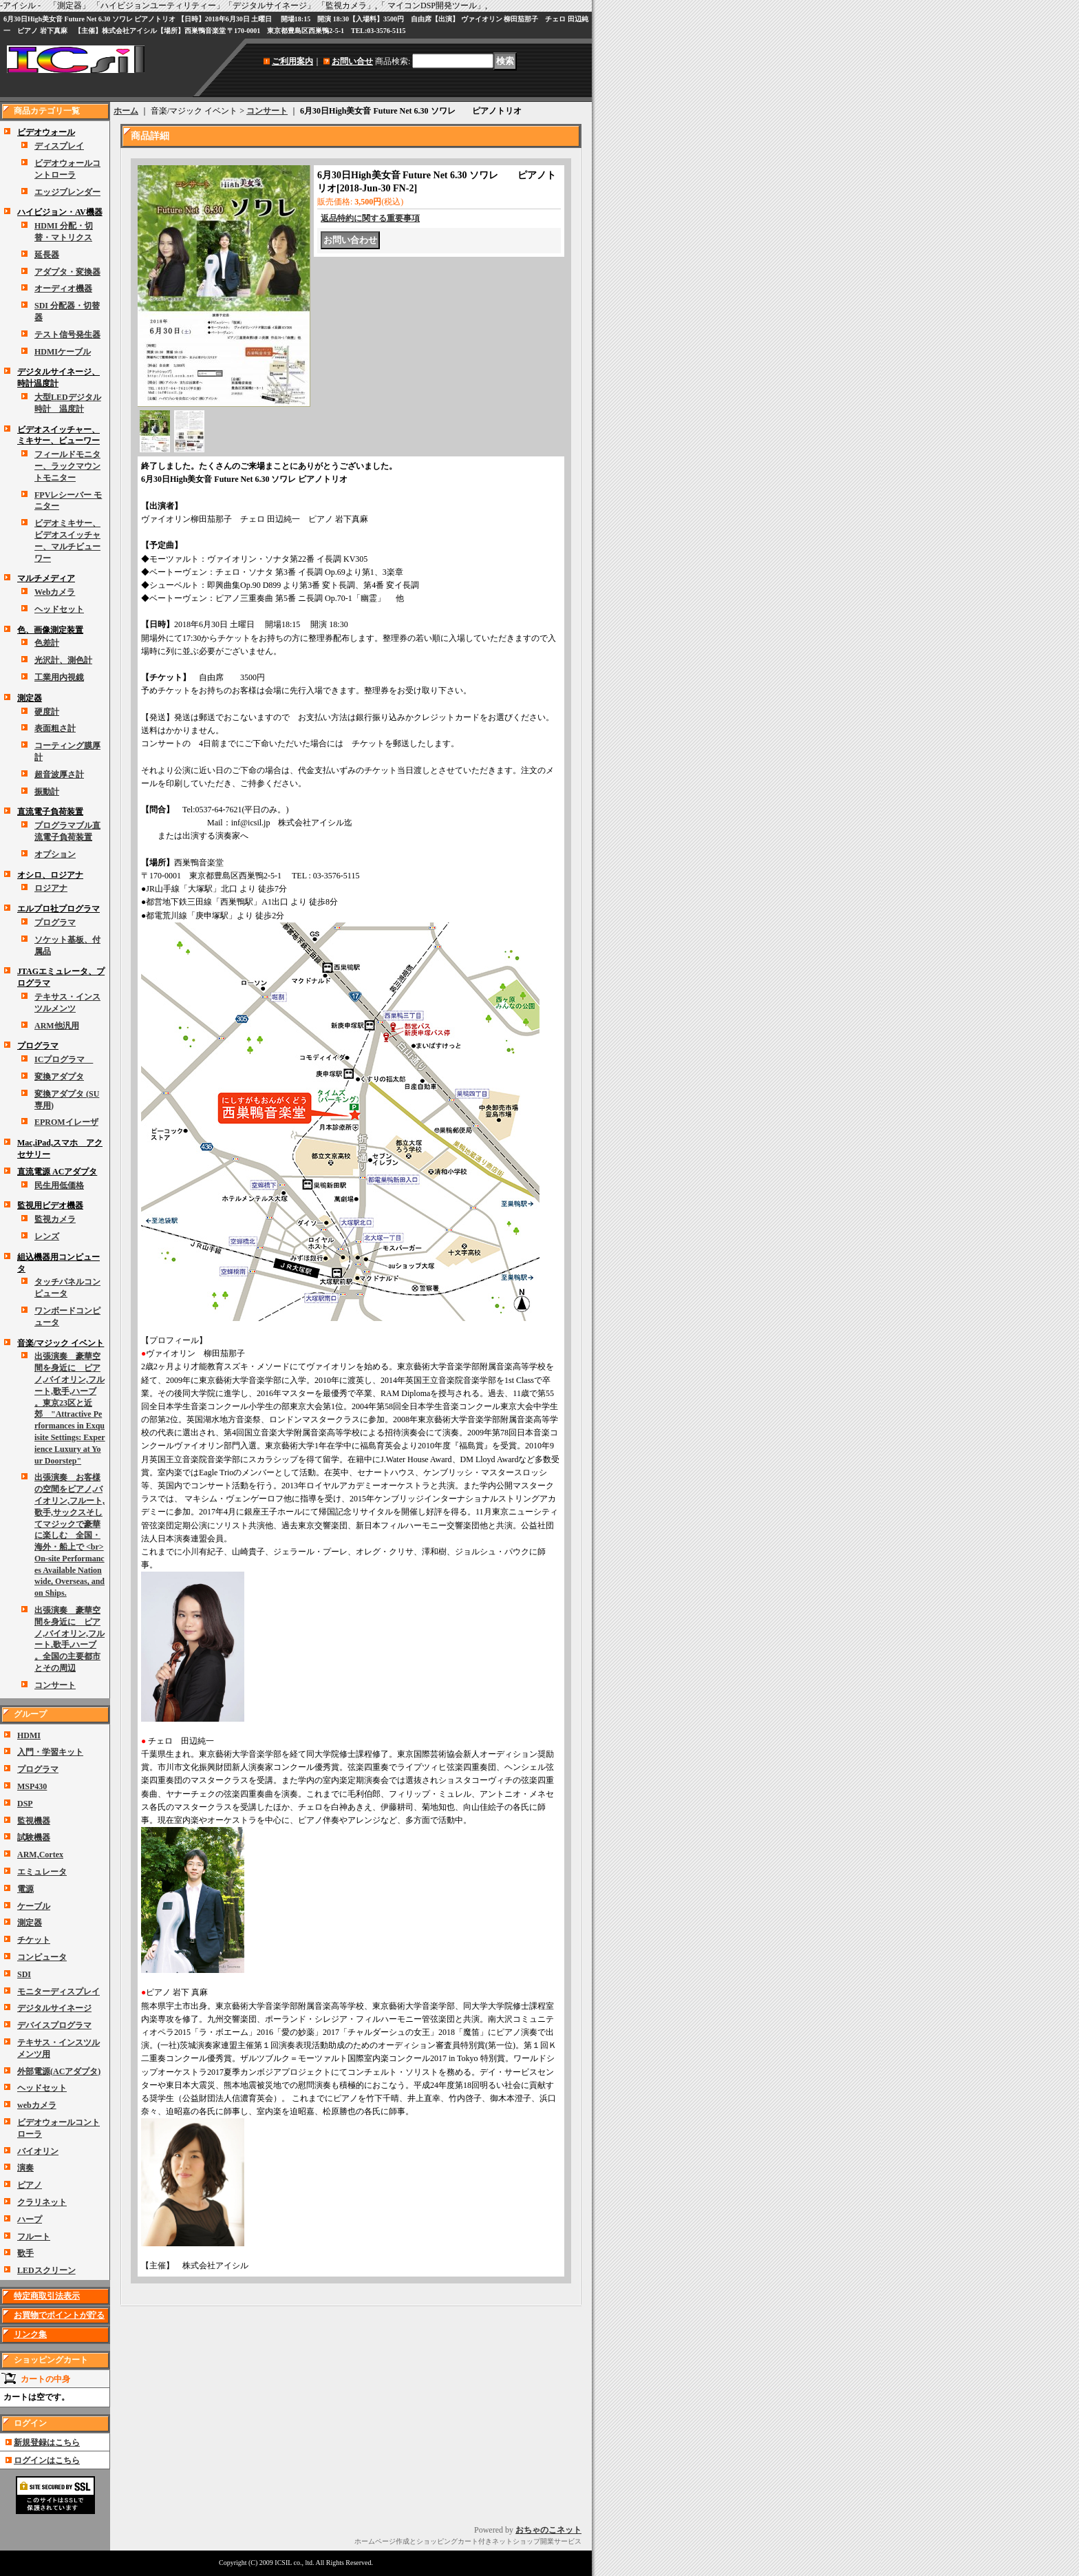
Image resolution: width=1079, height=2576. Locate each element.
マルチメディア (46, 578)
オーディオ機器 (63, 288)
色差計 (46, 643)
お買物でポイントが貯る (59, 2315)
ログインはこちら (47, 2460)
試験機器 (33, 1837)
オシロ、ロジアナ (50, 875)
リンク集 (30, 2334)
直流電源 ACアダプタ (57, 1171)
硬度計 (46, 712)
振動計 (46, 791)
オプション (55, 854)
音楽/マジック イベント (60, 1343)
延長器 (46, 255)
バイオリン (37, 2151)
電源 (25, 1889)
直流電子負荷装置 (50, 811)
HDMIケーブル (62, 352)
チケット (33, 1940)
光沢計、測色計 (63, 660)
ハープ (29, 2219)
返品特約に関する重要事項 (370, 218)
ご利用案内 (292, 61)
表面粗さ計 (55, 728)
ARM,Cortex (40, 1854)
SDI (24, 1974)
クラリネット (42, 2202)
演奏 (25, 2168)
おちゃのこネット (548, 2530)
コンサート (55, 1685)
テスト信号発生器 (67, 334)
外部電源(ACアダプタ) (58, 2071)
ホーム (126, 111)
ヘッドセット (59, 609)
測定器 (29, 698)
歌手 (25, 2253)
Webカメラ (54, 592)
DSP (25, 1803)
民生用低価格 (59, 1185)
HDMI (29, 1735)
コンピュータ (42, 1957)
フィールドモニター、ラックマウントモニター (67, 466)
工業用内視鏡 (59, 677)
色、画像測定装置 (50, 630)
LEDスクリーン (46, 2270)
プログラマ (55, 922)
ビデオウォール (46, 132)
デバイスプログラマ (54, 2025)
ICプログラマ (63, 1059)
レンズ (46, 1236)
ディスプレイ (59, 146)
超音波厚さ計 (59, 774)
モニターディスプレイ (58, 1991)
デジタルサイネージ (54, 2008)
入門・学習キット (50, 1752)
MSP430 (32, 1786)
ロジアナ (50, 888)
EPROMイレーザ (66, 1122)
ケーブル (33, 1906)
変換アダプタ (59, 1076)
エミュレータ (42, 1872)
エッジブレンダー (67, 192)
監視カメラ (55, 1219)
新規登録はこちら (47, 2442)
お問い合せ (352, 61)
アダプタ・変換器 (67, 272)
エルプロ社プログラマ (58, 909)
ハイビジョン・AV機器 (60, 212)
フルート (33, 2236)
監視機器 (33, 1821)
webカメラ (36, 2105)
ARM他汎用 (56, 1026)
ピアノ (29, 2185)
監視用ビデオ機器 (50, 1205)
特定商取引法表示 (47, 2296)
